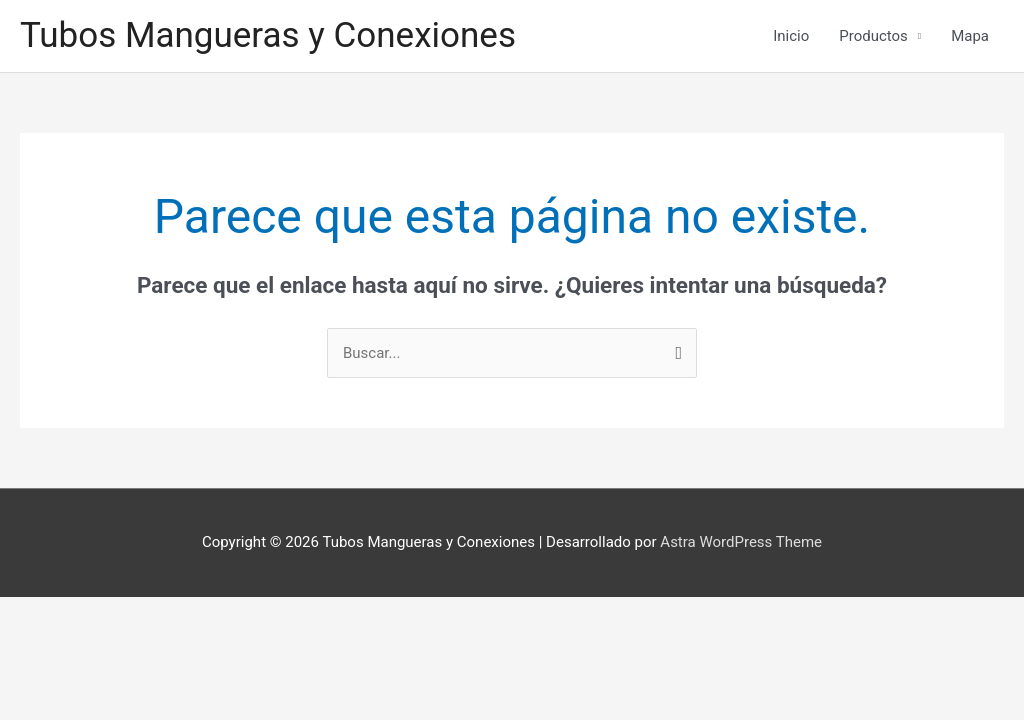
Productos (873, 36)
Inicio (791, 36)
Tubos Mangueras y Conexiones (268, 35)
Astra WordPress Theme (741, 542)
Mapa (970, 36)
